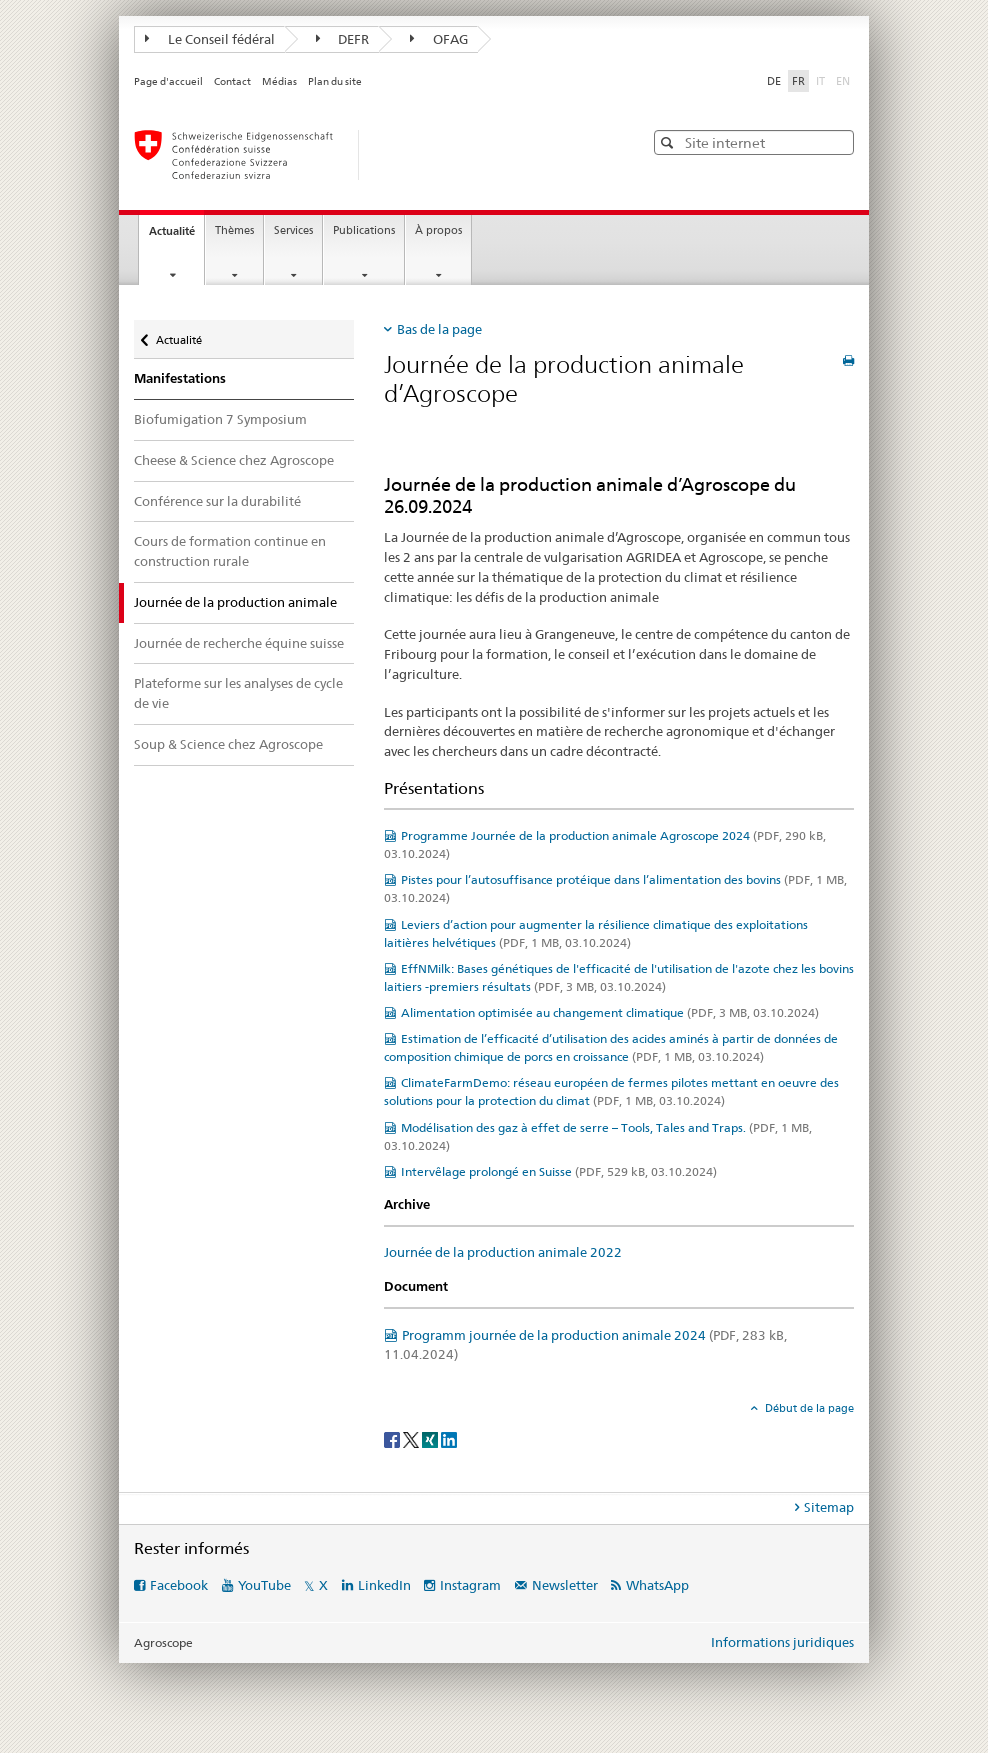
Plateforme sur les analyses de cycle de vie (238, 693)
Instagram (470, 1585)
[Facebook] (393, 1438)
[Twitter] (412, 1438)
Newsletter (565, 1585)
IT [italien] (822, 80)
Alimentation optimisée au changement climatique (610, 1012)
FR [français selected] (798, 81)
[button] (669, 142)
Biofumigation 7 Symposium (220, 419)
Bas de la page (439, 329)
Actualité (176, 236)
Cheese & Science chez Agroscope (234, 460)
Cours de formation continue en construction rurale (230, 551)
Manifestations (180, 378)
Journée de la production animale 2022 (503, 1252)
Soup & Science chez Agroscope (228, 744)
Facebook (179, 1585)
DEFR (343, 39)
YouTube (264, 1585)
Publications (364, 230)
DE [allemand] (774, 81)
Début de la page (808, 1408)
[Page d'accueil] (369, 155)
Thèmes (234, 230)
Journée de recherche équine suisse (239, 643)
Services (293, 230)
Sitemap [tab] (829, 1507)
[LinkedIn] (449, 1438)
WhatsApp (657, 1585)
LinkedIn (384, 1585)
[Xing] (431, 1438)
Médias (279, 81)
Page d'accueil (168, 81)
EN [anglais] (845, 80)
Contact (232, 81)
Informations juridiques (782, 1642)
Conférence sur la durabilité (217, 501)
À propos (438, 230)
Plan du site (335, 81)
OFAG (439, 39)
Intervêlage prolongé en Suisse (559, 1171)
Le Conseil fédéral (210, 39)
